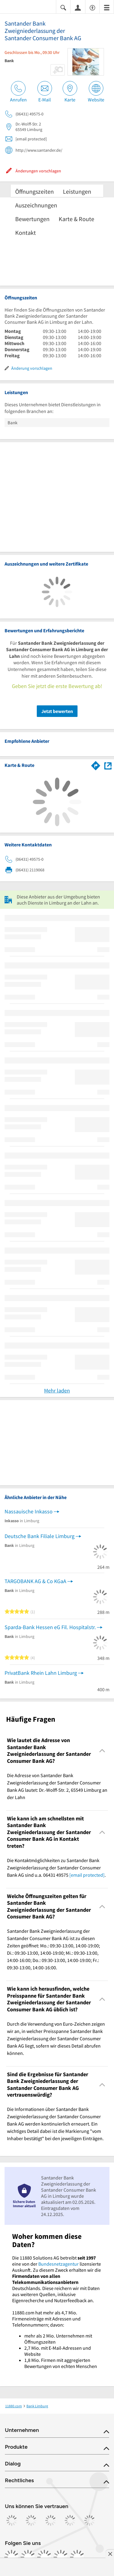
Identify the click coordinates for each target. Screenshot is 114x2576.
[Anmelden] (78, 7)
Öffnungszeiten (34, 191)
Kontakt (25, 232)
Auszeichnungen (36, 205)
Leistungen (77, 191)
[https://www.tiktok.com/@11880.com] (44, 2557)
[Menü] (106, 7)
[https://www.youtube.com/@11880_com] (77, 2557)
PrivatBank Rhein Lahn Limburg (41, 1672)
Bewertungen (32, 219)
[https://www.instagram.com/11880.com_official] (28, 2557)
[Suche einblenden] (63, 7)
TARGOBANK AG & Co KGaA (35, 1581)
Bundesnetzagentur (58, 2264)
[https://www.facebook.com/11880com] (11, 2557)
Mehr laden (57, 1390)
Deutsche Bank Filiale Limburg (39, 1536)
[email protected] (87, 1875)
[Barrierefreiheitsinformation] (92, 7)
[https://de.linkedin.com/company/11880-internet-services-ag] (60, 2557)
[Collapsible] (102, 1751)
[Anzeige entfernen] (109, 2554)
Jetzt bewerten (57, 711)
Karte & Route (76, 219)
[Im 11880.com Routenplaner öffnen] (95, 764)
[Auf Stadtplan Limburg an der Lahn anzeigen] (108, 765)
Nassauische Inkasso (29, 1511)
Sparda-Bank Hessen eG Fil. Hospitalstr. (50, 1627)
